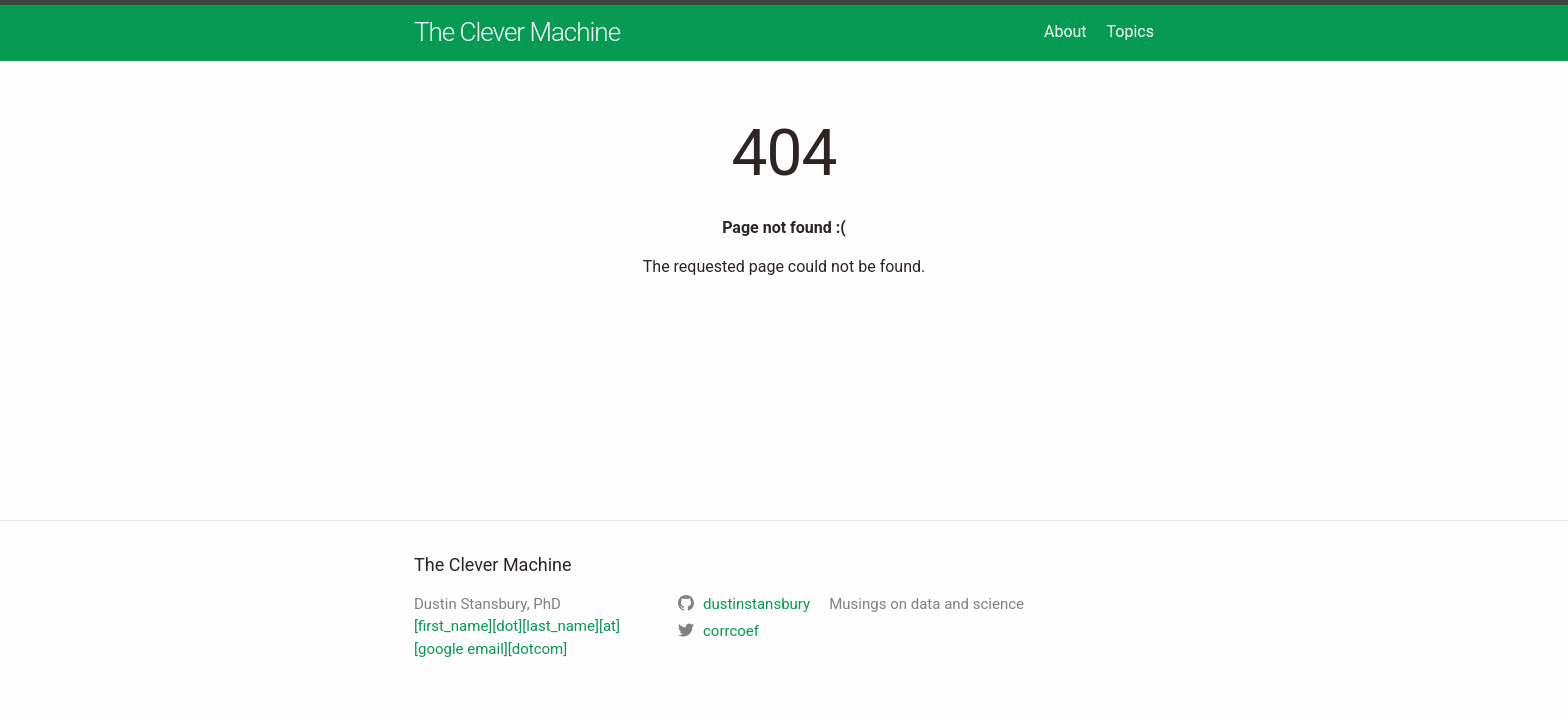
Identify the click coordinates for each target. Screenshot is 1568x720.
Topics (1130, 31)
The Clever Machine (517, 32)
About (1065, 31)
